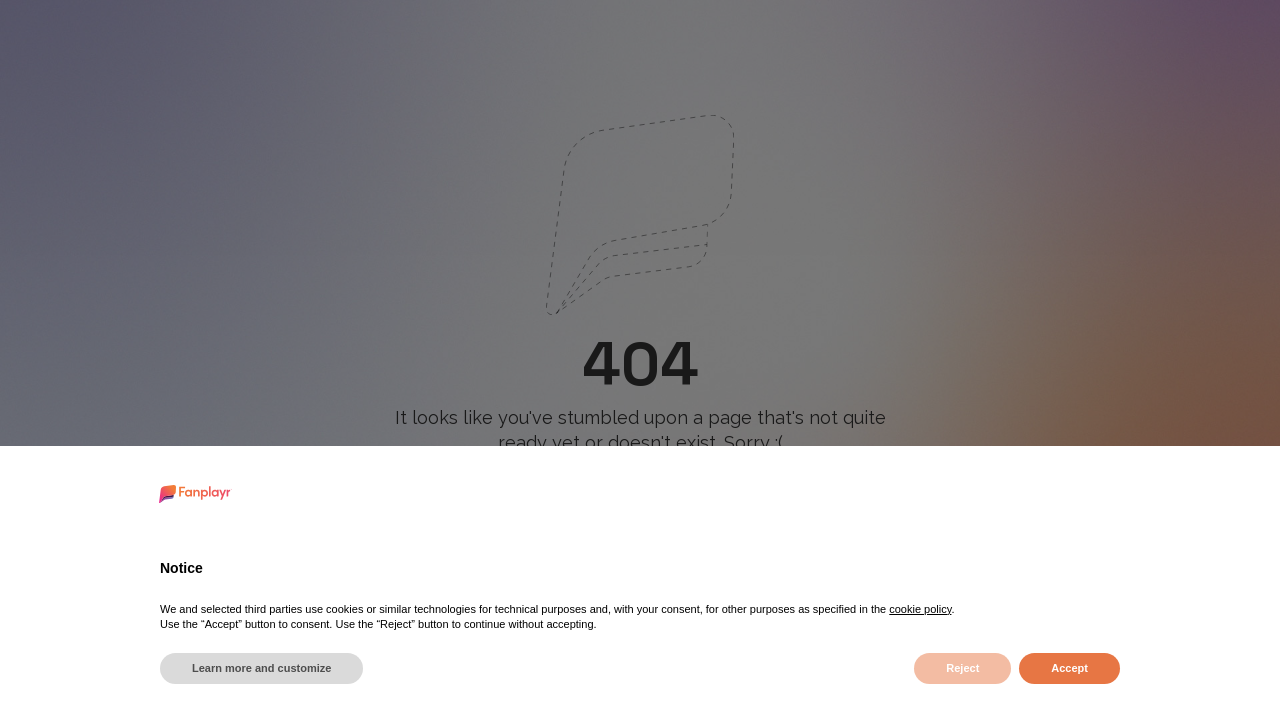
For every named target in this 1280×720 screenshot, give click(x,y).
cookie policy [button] (920, 609)
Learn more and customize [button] (261, 668)
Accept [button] (1069, 668)
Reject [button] (962, 668)
